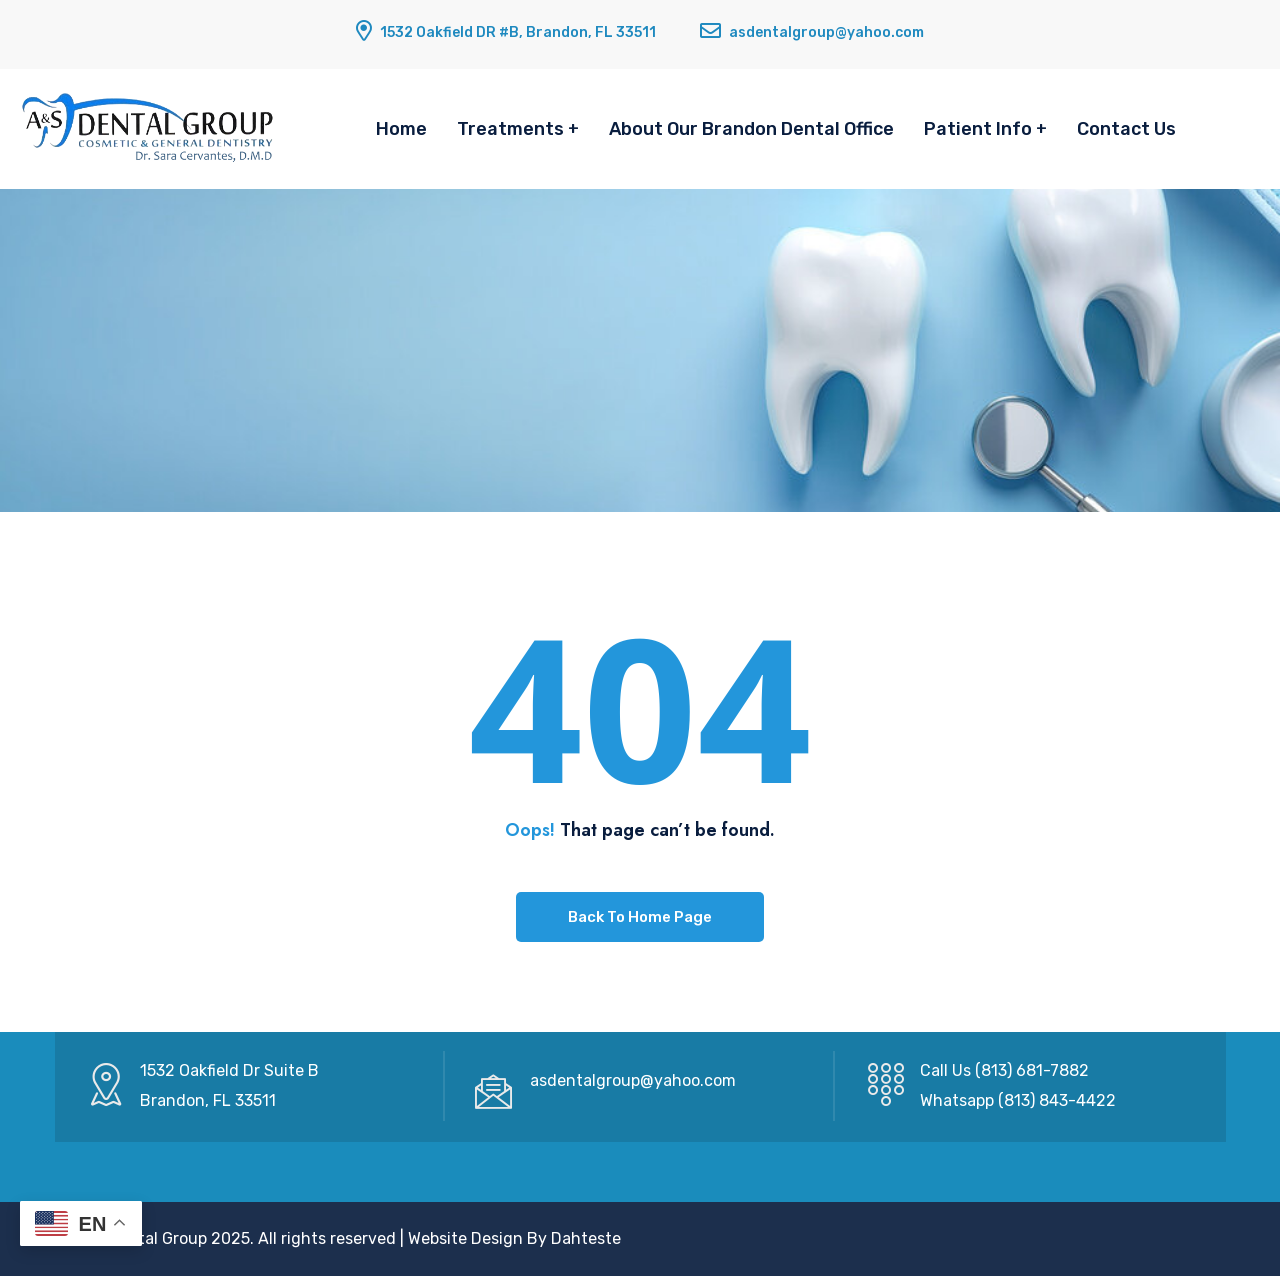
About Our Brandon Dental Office (751, 129)
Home (401, 129)
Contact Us (1126, 129)
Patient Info (978, 129)
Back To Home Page (640, 917)
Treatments (510, 129)
